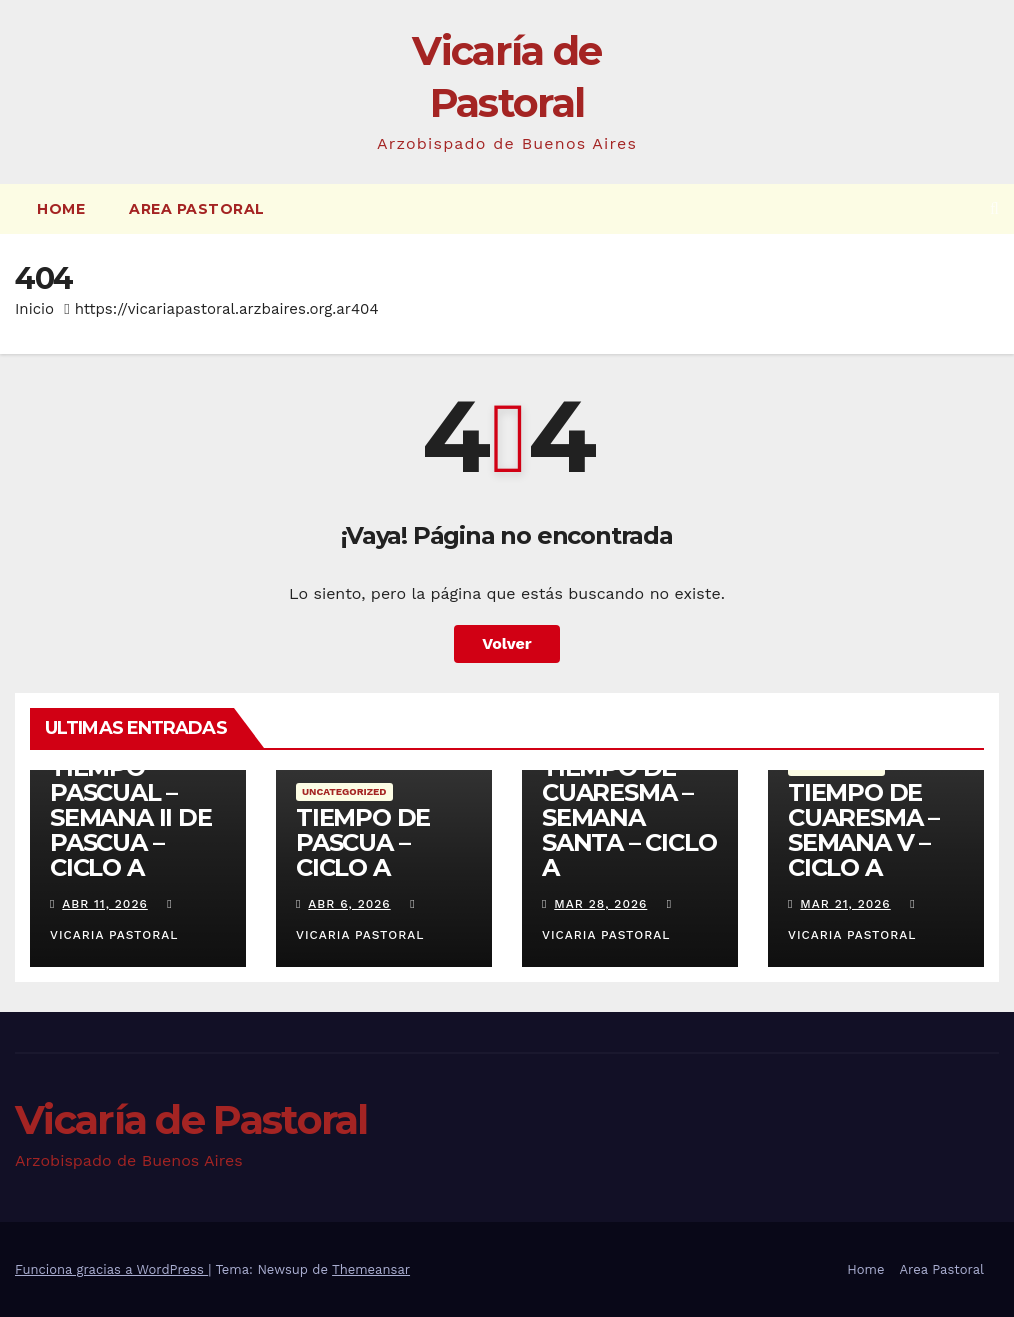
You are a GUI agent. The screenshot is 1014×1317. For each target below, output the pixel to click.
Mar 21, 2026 (845, 904)
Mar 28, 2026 (600, 904)
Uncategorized (344, 791)
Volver (507, 643)
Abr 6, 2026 (349, 904)
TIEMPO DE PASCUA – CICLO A (363, 842)
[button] (994, 208)
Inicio (34, 309)
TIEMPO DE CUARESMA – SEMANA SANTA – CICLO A (629, 817)
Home (61, 209)
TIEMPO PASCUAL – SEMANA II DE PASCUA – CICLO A (131, 817)
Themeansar (371, 1269)
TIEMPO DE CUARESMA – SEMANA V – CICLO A (863, 830)
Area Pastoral (197, 209)
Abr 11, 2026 (104, 904)
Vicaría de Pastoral (191, 1119)
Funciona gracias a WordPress (111, 1269)
